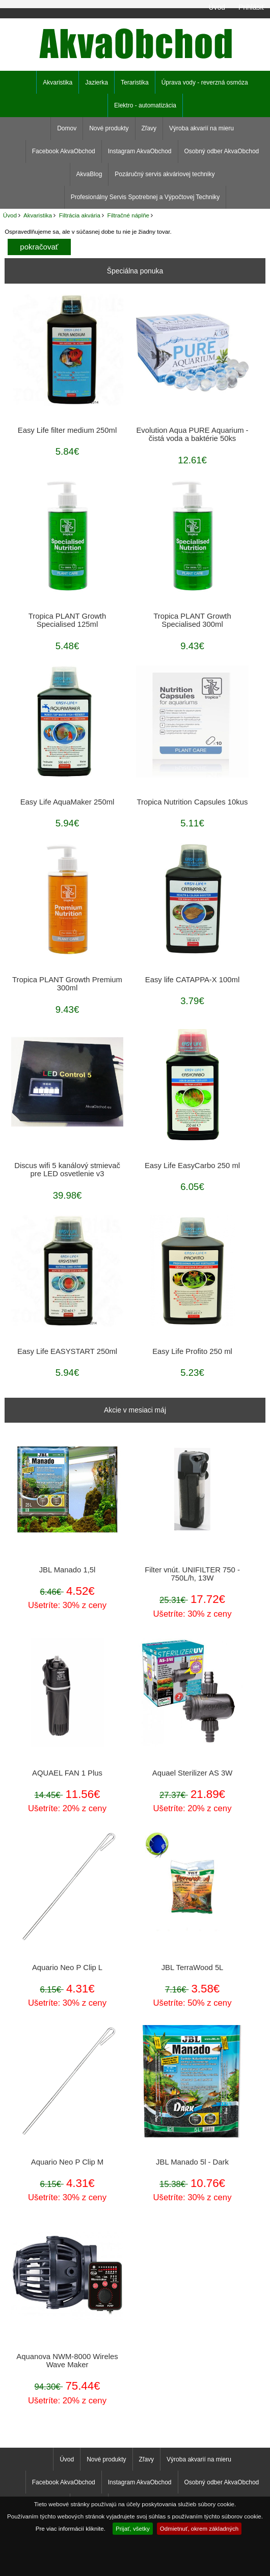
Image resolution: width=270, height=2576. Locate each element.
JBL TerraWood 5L (192, 1967)
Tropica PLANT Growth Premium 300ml (67, 984)
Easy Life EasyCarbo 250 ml (192, 1165)
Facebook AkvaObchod (63, 151)
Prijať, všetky (133, 2528)
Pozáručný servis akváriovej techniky (164, 174)
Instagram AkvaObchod (140, 151)
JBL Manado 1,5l (67, 1570)
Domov (66, 128)
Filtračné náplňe (128, 215)
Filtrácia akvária (79, 215)
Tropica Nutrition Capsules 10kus (192, 802)
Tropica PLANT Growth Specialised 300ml (192, 620)
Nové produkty (108, 128)
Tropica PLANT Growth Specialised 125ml (67, 620)
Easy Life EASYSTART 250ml (67, 1351)
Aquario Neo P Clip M (67, 2162)
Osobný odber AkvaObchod (221, 151)
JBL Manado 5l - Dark (192, 2162)
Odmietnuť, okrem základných (199, 2528)
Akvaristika (37, 215)
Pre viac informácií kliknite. (70, 2528)
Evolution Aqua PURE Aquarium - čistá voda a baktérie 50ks (192, 434)
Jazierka (96, 82)
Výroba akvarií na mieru (201, 128)
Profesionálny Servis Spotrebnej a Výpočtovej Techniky (145, 197)
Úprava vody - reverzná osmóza (204, 82)
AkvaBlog (89, 174)
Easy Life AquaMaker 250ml (67, 802)
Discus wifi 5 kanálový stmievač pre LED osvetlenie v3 (67, 1169)
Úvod (216, 7)
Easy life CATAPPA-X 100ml (192, 980)
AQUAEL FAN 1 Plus (67, 1773)
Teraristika (135, 82)
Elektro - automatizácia (145, 105)
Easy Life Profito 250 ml (192, 1351)
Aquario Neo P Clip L (67, 1967)
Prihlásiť (251, 7)
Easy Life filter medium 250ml (67, 430)
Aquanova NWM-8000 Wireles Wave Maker (67, 2360)
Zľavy (149, 128)
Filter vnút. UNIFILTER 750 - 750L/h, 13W (192, 1574)
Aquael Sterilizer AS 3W (192, 1773)
